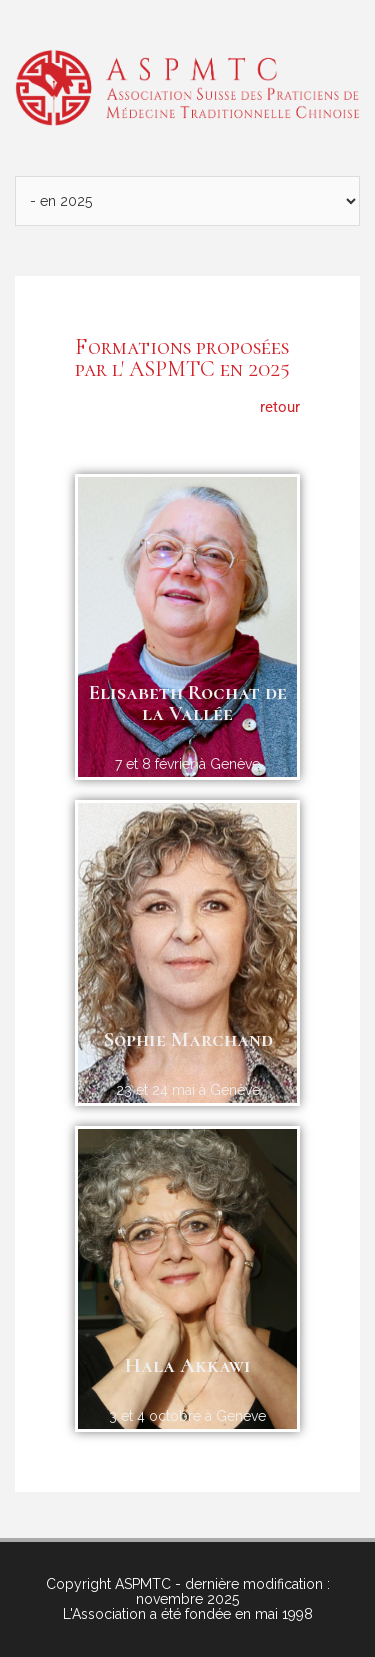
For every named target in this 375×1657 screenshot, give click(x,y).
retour (280, 407)
